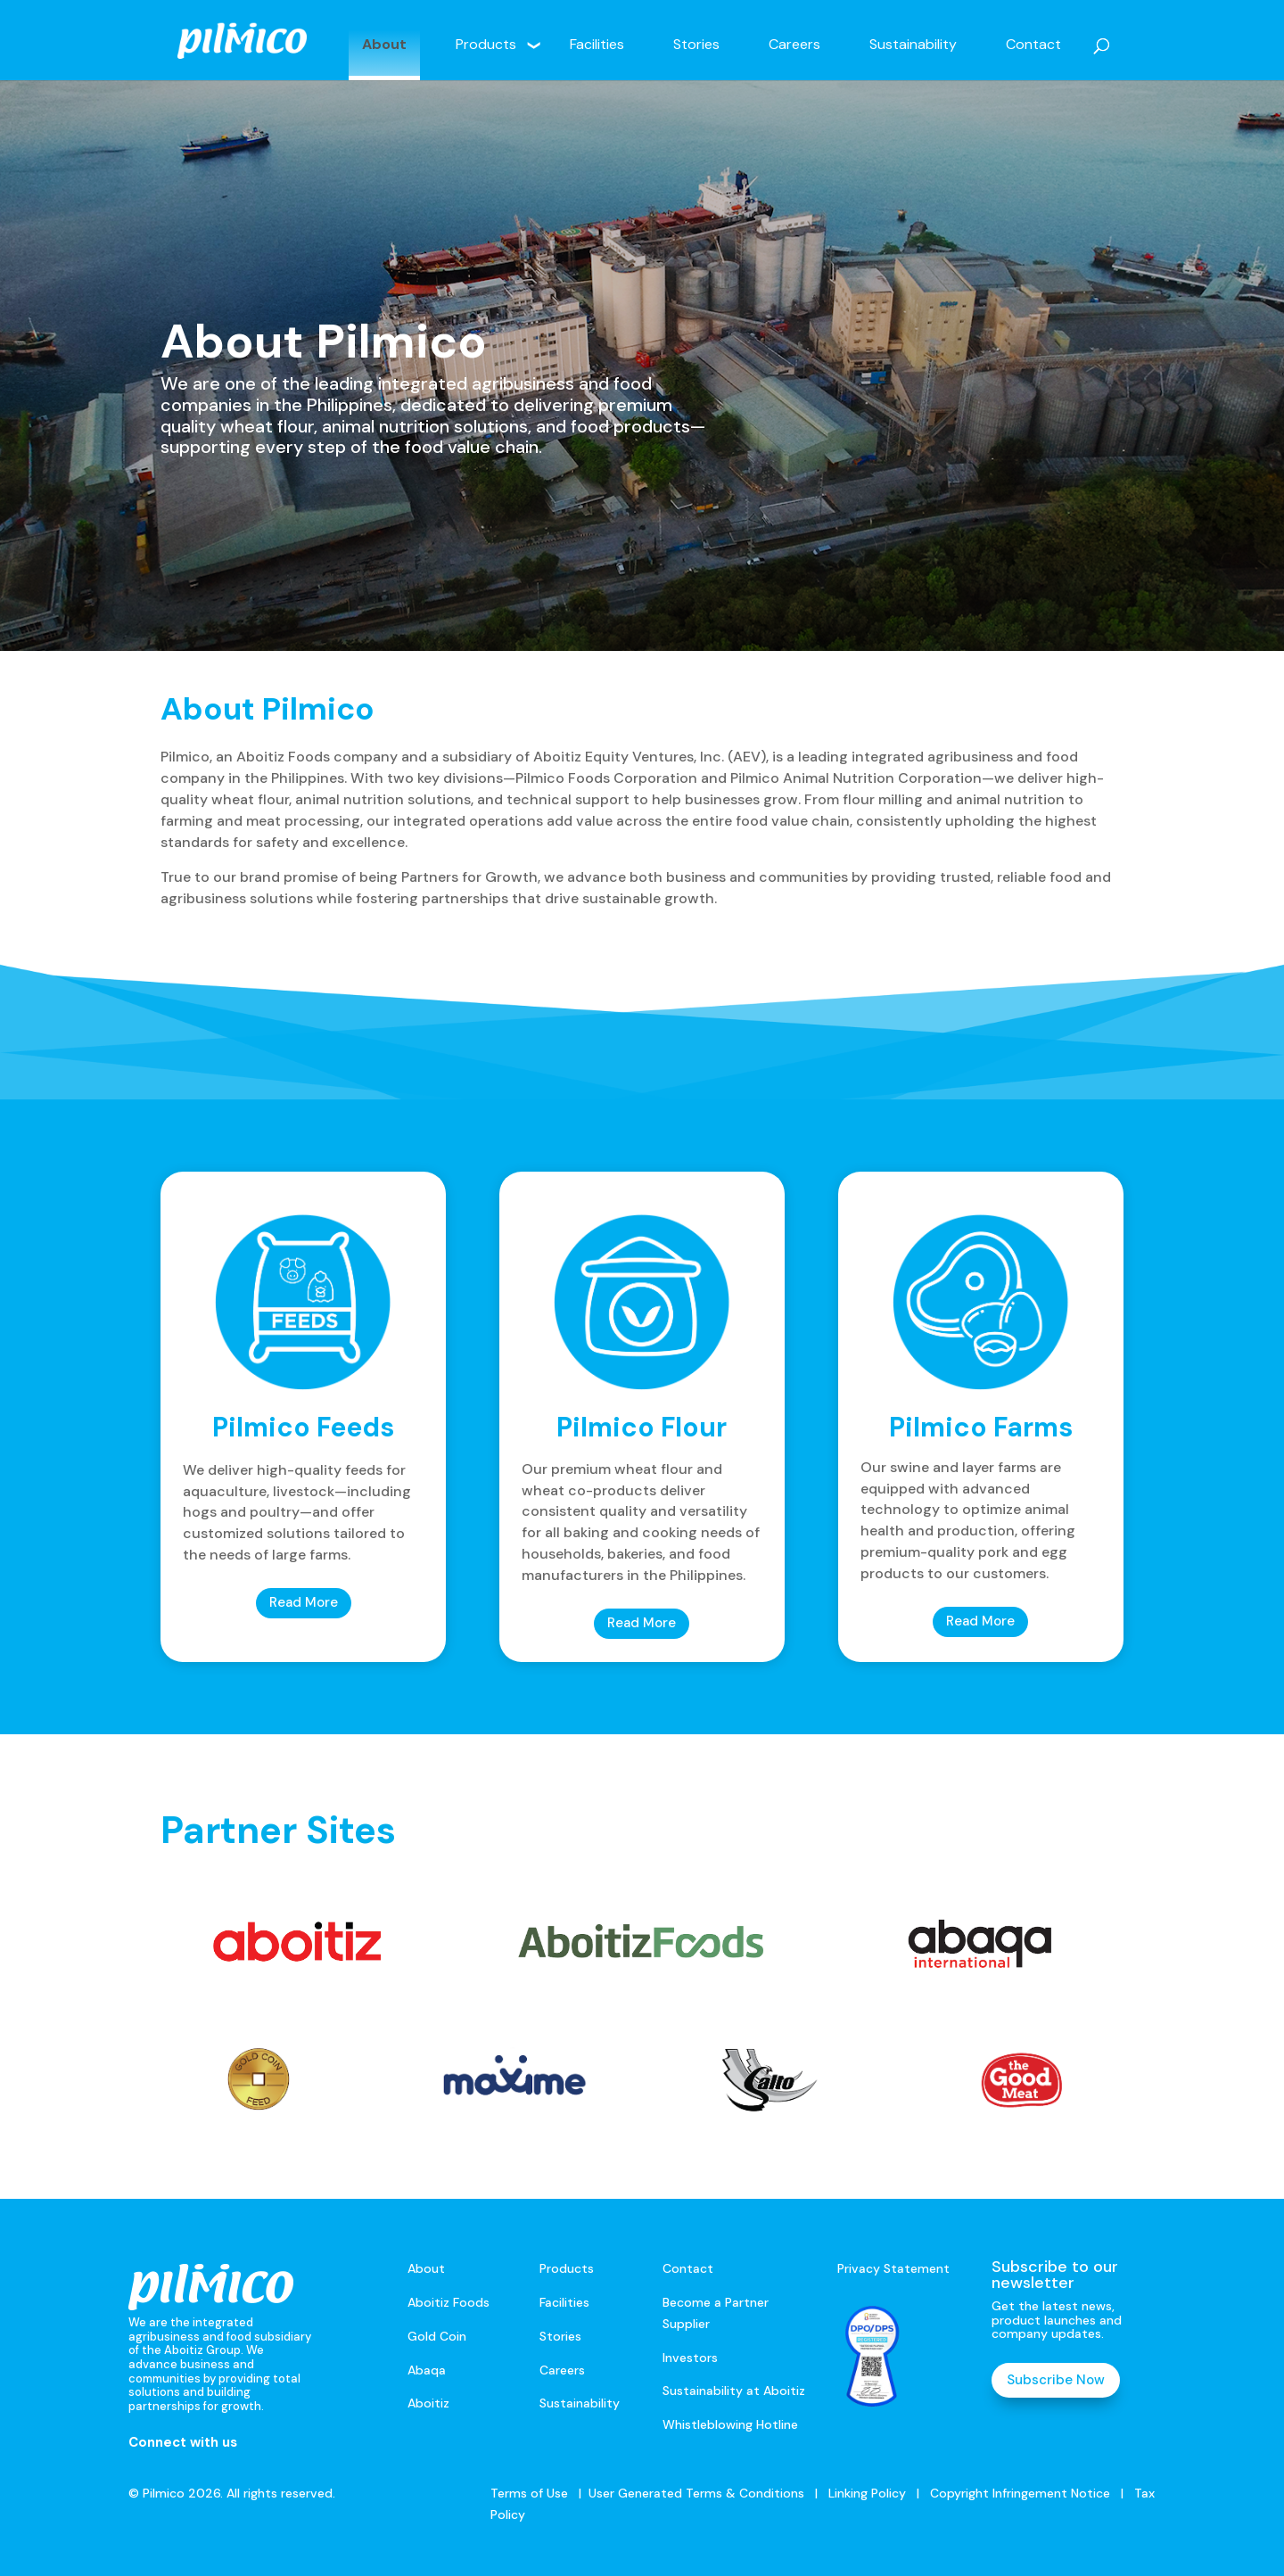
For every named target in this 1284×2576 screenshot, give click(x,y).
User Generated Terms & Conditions (696, 2493)
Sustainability (913, 44)
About (384, 44)
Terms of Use (529, 2493)
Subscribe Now (1056, 2380)
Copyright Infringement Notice (1020, 2493)
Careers (794, 44)
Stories (696, 44)
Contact (1033, 44)
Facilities (597, 44)
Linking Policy (867, 2493)
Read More (303, 1602)
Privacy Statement (893, 2268)
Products (486, 44)
